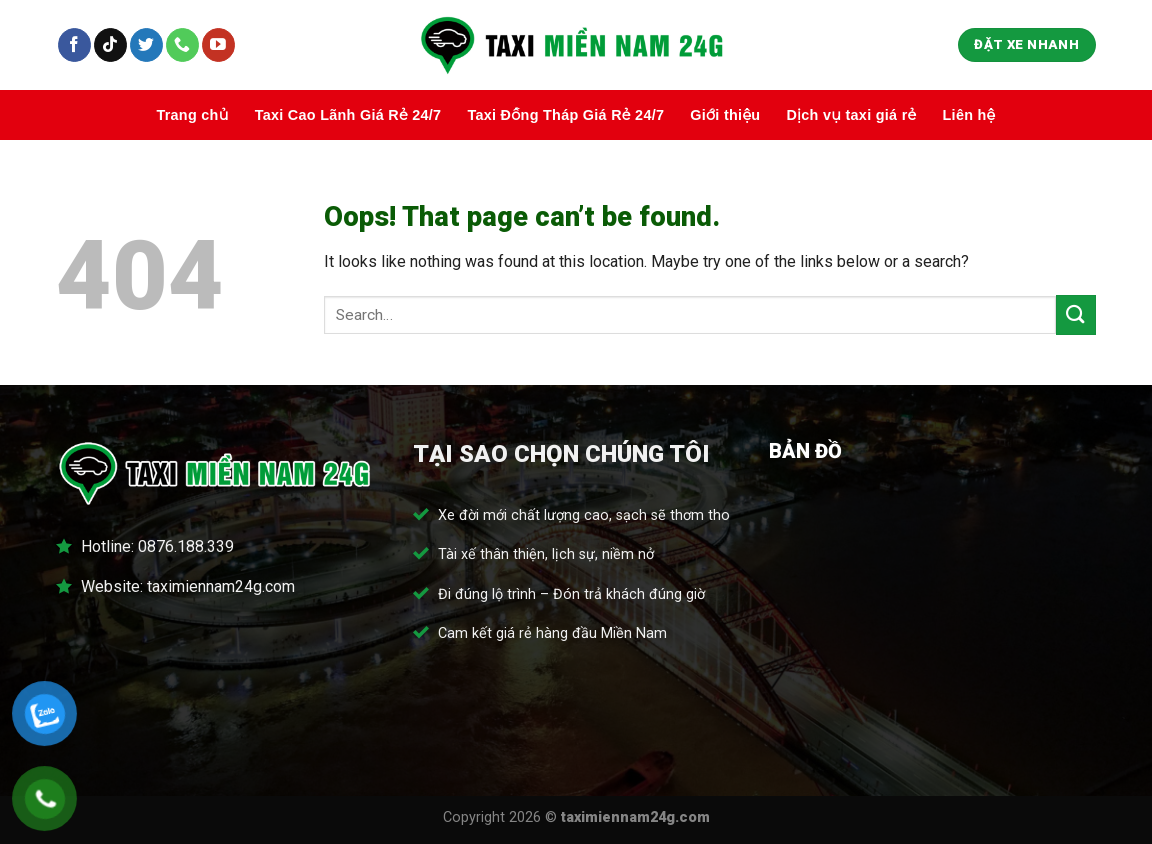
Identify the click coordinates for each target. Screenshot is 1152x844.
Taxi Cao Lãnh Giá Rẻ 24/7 (348, 115)
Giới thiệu (725, 115)
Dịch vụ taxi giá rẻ (851, 115)
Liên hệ (969, 115)
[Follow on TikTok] (110, 45)
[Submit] (1076, 314)
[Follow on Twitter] (146, 45)
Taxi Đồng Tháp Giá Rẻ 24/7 (565, 115)
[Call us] (182, 45)
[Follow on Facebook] (74, 45)
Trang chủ (192, 115)
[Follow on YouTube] (218, 45)
